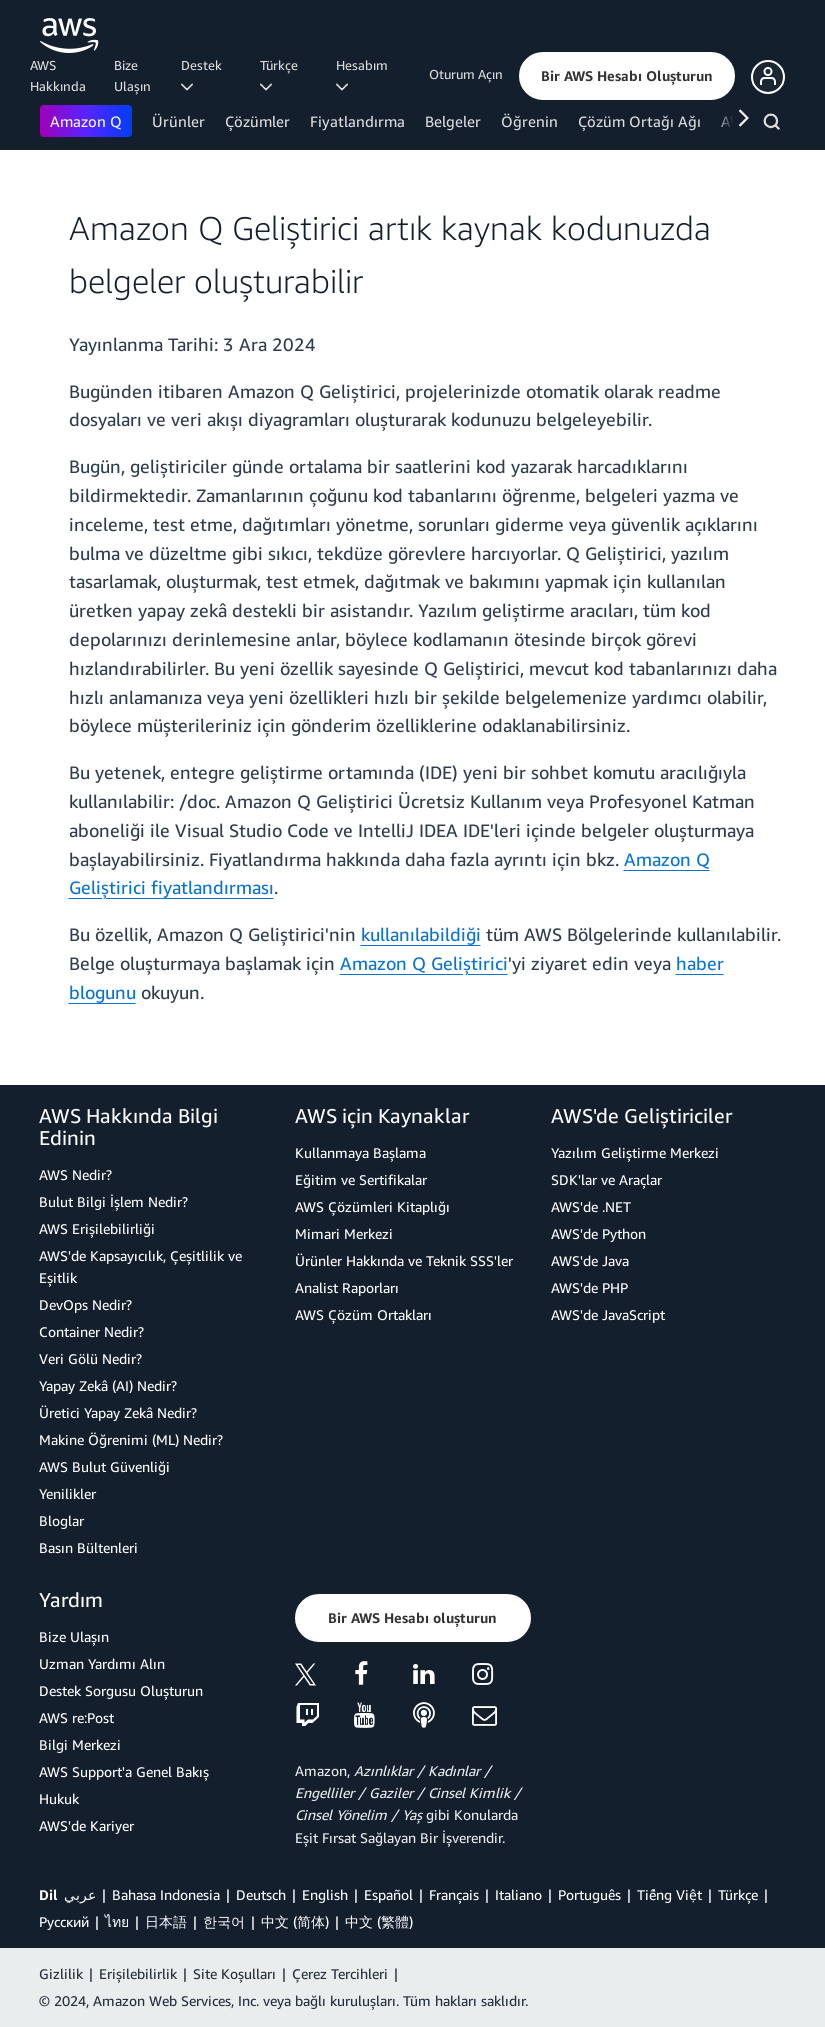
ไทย (117, 1921)
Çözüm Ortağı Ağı (639, 121)
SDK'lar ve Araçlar (606, 1179)
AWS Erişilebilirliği (97, 1228)
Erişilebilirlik (138, 1973)
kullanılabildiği (421, 934)
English (325, 1894)
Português (589, 1894)
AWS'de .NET (591, 1206)
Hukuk (59, 1798)
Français (454, 1894)
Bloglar (61, 1520)
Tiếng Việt (669, 1894)
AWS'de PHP (589, 1287)
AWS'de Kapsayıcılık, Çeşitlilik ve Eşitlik (140, 1266)
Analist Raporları (347, 1287)
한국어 (224, 1921)
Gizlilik (61, 1973)
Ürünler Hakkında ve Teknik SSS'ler (404, 1260)
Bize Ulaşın (132, 75)
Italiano (518, 1894)
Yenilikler (67, 1493)
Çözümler (257, 121)
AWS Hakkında (58, 75)
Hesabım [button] (365, 75)
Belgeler (453, 121)
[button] (627, 76)
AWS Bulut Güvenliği (104, 1466)
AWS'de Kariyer (86, 1825)
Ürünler (178, 121)
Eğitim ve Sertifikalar (361, 1179)
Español (388, 1894)
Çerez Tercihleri (340, 1973)
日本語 (166, 1921)
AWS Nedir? (75, 1174)
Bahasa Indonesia (166, 1894)
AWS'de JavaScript (608, 1314)
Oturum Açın (466, 74)
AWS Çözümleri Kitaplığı (372, 1206)
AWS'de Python (598, 1233)
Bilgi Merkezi (80, 1744)
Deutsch (261, 1894)
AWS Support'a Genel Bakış (124, 1771)
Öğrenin (529, 121)
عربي (80, 1894)
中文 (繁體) (379, 1921)
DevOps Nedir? (85, 1304)
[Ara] (774, 125)
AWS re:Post (76, 1717)
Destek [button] (204, 75)
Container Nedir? (91, 1331)
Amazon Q (86, 121)
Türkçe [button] (282, 75)
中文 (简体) (295, 1921)
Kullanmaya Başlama (360, 1152)
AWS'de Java (590, 1260)
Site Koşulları (234, 1973)
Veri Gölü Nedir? (90, 1358)
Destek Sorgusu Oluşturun (121, 1690)
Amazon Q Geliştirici (424, 963)
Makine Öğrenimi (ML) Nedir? (131, 1439)
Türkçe (738, 1894)
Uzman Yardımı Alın (102, 1663)
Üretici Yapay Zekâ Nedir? (118, 1412)
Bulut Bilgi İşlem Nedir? (113, 1201)
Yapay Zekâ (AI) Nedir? (108, 1385)
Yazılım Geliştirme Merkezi (635, 1152)
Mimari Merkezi (344, 1233)
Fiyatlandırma (357, 121)
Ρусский (64, 1921)
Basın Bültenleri (88, 1547)
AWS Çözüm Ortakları (363, 1314)
